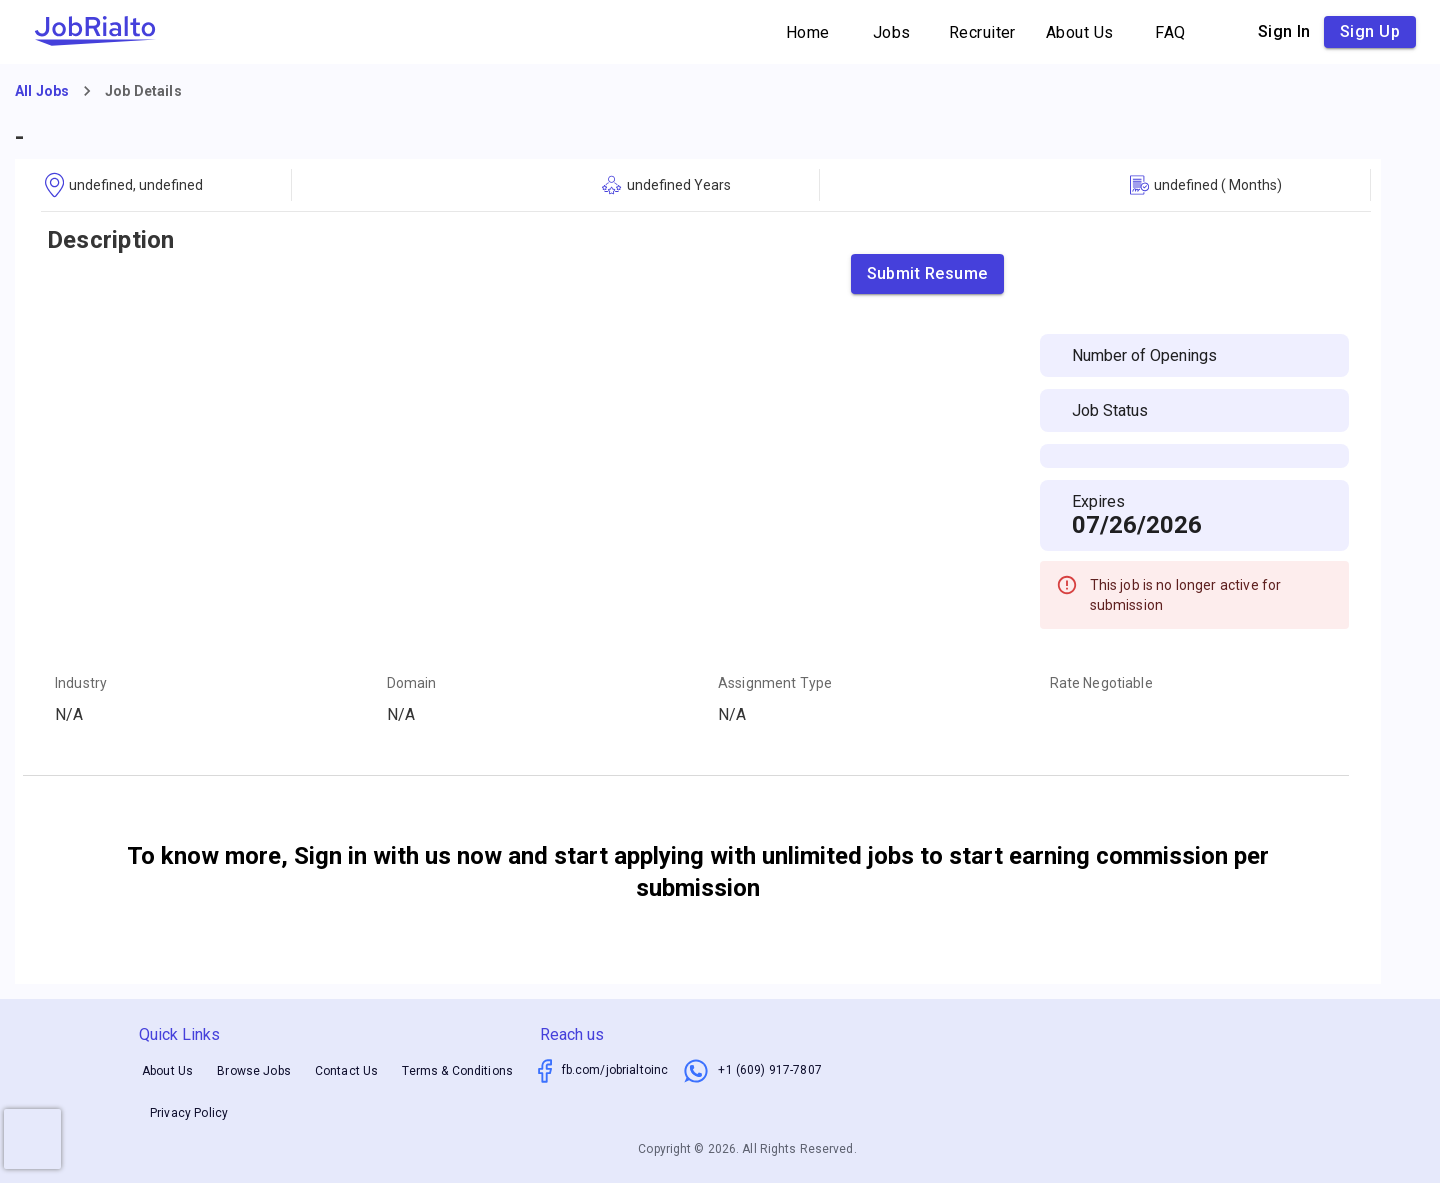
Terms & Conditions (457, 1071)
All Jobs (42, 91)
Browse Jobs (254, 1071)
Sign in (1284, 32)
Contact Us (347, 1071)
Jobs (892, 32)
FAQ (1171, 32)
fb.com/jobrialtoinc (615, 1070)
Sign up (1370, 32)
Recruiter (982, 32)
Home (808, 32)
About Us (1080, 32)
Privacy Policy (189, 1113)
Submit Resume (927, 274)
